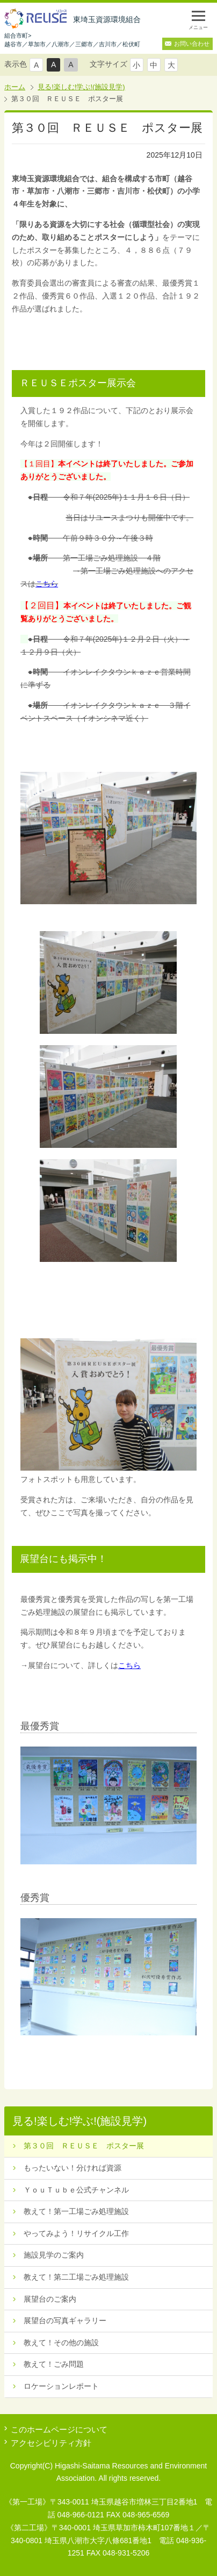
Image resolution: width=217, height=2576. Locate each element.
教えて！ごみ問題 (54, 2364)
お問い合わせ (191, 43)
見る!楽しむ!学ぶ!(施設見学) (81, 87)
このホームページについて (59, 2429)
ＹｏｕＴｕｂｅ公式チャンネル (76, 2189)
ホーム (14, 87)
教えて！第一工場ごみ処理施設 (76, 2211)
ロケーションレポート (61, 2386)
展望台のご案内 (50, 2299)
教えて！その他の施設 (61, 2342)
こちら (46, 583)
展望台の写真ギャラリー (65, 2320)
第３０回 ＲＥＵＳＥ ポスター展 (84, 2145)
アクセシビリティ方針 (51, 2442)
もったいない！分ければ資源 (72, 2167)
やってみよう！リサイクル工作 (76, 2233)
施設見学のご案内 (54, 2255)
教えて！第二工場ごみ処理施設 (76, 2277)
